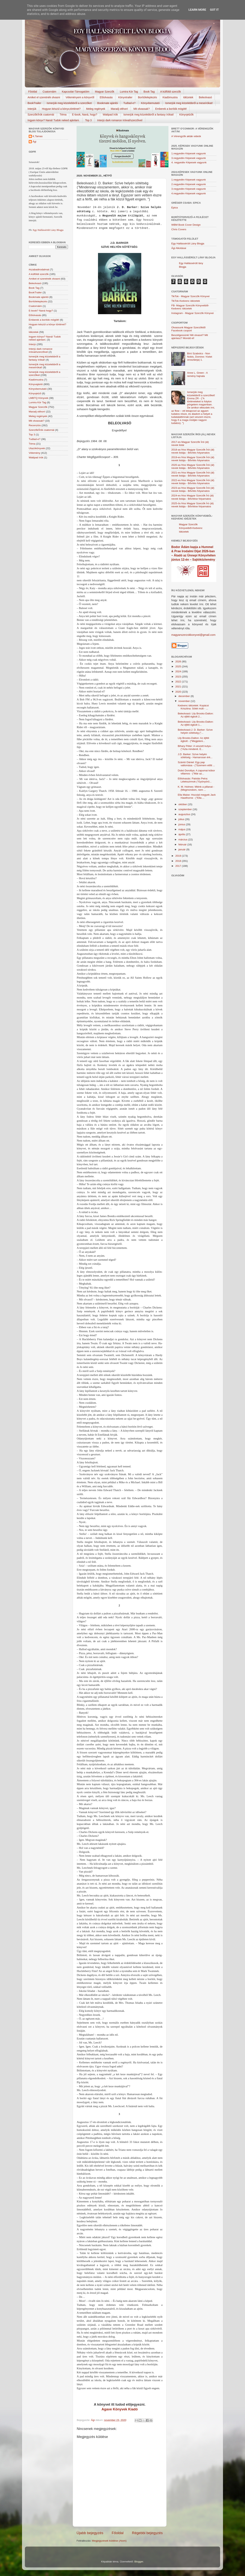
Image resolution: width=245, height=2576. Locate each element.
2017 (178, 865)
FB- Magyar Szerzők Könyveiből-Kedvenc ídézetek (190, 307)
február (182, 844)
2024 (178, 671)
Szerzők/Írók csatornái (41, 114)
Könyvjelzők (186, 114)
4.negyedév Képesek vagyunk (188, 193)
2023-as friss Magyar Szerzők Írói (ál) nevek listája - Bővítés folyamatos (192, 489)
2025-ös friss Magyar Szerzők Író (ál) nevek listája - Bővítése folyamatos (192, 505)
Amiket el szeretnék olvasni (44, 97)
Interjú (32, 344)
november (184, 701)
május (182, 829)
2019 (178, 855)
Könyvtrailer (125, 97)
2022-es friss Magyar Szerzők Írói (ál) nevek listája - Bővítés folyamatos (192, 482)
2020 (178, 691)
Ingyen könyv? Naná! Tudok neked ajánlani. (54, 120)
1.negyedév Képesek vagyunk (188, 153)
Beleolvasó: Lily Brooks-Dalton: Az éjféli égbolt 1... (196, 723)
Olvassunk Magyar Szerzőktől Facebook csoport (188, 329)
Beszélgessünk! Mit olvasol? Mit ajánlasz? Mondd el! (189, 337)
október (183, 804)
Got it (214, 9)
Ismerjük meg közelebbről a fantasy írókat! (148, 114)
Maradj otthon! (119, 108)
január (182, 849)
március (183, 839)
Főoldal (32, 91)
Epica (174, 207)
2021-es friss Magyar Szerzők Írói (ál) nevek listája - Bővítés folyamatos (192, 474)
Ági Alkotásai (178, 248)
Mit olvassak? (141, 108)
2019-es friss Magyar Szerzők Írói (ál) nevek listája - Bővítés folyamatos (192, 459)
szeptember (185, 809)
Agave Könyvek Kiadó (119, 2409)
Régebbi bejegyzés (147, 2533)
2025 (178, 666)
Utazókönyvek (37, 448)
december (184, 696)
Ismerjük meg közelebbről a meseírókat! (189, 103)
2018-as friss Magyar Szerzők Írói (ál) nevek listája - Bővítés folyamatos (192, 451)
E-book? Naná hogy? (41, 310)
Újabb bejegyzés (90, 2533)
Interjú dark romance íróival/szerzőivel (119, 120)
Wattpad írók (110, 114)
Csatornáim (49, 91)
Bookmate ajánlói (107, 103)
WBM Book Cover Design (186, 224)
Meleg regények (95, 108)
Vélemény (34, 452)
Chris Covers (178, 229)
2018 (178, 860)
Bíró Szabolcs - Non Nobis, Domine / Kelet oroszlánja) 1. (199, 356)
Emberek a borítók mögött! (171, 108)
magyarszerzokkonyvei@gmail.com (193, 634)
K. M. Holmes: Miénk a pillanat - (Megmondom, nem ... (196, 788)
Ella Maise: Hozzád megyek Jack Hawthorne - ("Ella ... (197, 796)
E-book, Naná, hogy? (84, 114)
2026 (178, 661)
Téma (63, 114)
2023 (178, 676)
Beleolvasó (205, 97)
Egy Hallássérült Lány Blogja (48, 229)
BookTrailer (34, 103)
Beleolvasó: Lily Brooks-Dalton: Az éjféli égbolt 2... (196, 715)
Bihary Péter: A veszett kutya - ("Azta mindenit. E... (195, 748)
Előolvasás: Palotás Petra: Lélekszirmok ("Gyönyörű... (195, 780)
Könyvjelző (35, 393)
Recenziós (35, 425)
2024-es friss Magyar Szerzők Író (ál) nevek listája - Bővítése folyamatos (192, 497)
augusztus (184, 814)
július (181, 819)
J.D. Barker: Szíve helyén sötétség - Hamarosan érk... (195, 756)
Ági (34, 141)
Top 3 (88, 120)
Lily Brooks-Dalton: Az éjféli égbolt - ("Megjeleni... (193, 739)
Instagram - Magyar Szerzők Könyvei (192, 313)
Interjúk (32, 108)
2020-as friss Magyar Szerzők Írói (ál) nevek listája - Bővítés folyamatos (192, 466)
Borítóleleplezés (147, 97)
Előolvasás (106, 97)
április (182, 834)
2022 (178, 681)
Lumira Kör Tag (129, 91)
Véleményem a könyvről (80, 97)
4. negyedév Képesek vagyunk (189, 162)
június (182, 824)
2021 (178, 686)
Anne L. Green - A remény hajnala (197, 374)
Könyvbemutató (150, 103)
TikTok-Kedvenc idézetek (185, 300)
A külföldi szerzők (170, 91)
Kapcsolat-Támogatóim (75, 91)
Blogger (138, 2561)
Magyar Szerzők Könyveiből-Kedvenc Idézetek (191, 528)
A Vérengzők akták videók (186, 136)
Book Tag (149, 91)
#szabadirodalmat (39, 269)
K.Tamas (38, 136)
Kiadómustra (170, 97)
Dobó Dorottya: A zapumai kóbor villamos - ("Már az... (196, 772)
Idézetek (188, 97)
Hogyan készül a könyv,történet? (61, 108)
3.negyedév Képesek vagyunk (188, 158)
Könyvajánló (36, 384)
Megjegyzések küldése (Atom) (109, 2540)
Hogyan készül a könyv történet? (47, 324)
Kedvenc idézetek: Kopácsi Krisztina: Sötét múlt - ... (193, 707)
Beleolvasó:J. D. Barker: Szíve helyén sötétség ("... (195, 731)
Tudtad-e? (129, 103)
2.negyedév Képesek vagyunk (188, 184)
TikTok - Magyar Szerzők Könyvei (190, 296)
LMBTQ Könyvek (38, 398)
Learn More (197, 9)
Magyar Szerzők (104, 91)
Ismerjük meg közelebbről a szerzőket (69, 103)
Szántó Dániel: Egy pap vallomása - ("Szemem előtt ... (196, 764)
